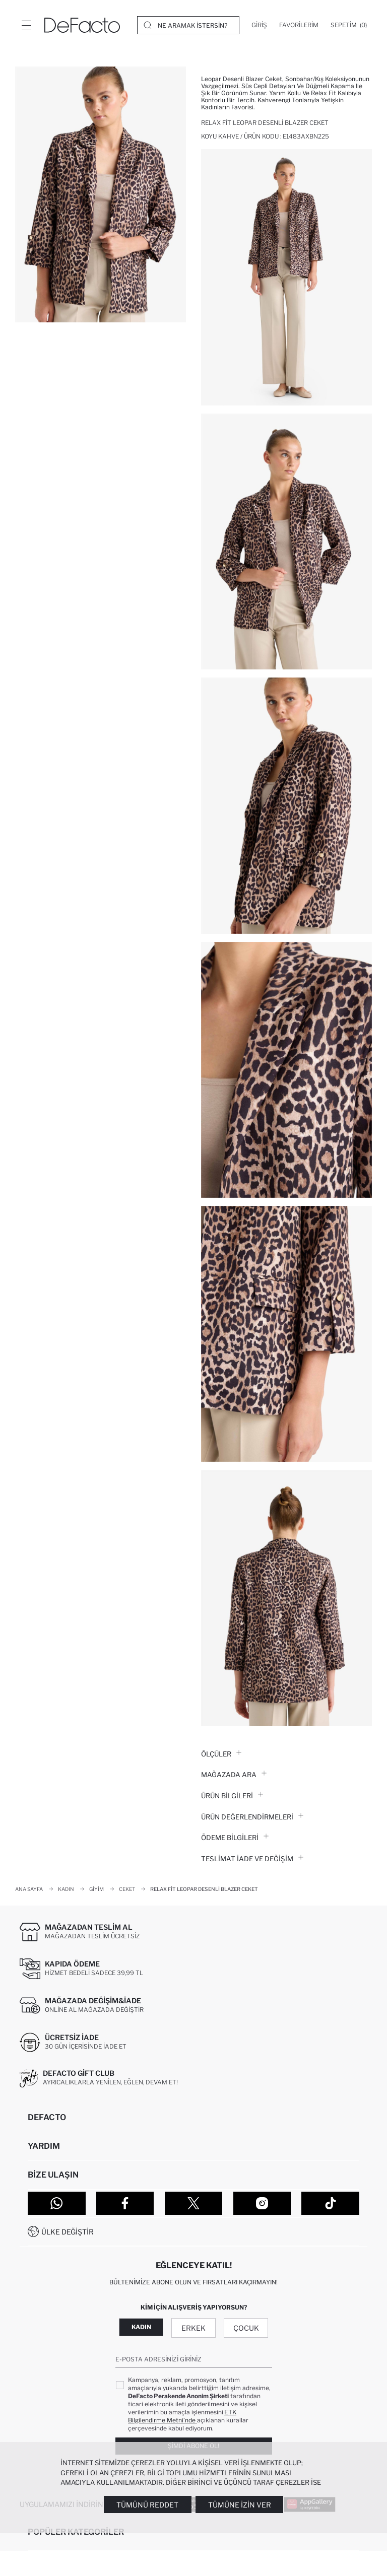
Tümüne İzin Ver (239, 2504)
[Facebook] (125, 2203)
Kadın (141, 2327)
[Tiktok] (330, 2203)
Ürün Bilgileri (232, 1796)
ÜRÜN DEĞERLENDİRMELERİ (252, 1817)
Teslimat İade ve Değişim (252, 1859)
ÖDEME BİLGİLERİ (235, 1838)
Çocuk (246, 2328)
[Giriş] (259, 25)
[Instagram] (262, 2203)
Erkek (193, 2328)
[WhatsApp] (57, 2203)
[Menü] (26, 25)
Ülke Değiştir (67, 2231)
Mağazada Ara (234, 1775)
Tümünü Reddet (147, 2504)
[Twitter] (194, 2203)
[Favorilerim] (298, 25)
